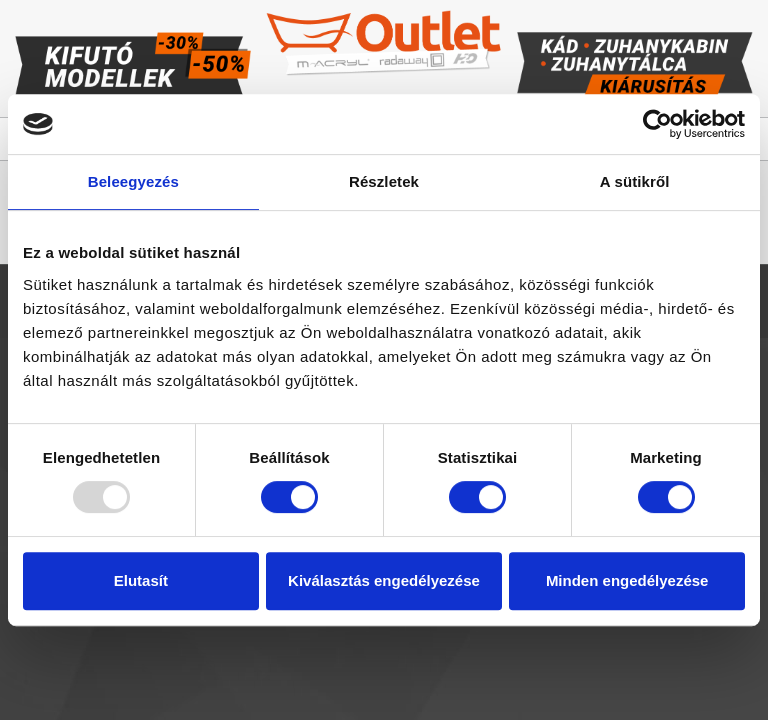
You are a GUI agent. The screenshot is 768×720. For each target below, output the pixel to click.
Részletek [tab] (384, 181)
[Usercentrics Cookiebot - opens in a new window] (657, 124)
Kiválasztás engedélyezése (384, 580)
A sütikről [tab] (635, 181)
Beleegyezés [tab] (133, 181)
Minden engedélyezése (627, 580)
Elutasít (141, 580)
